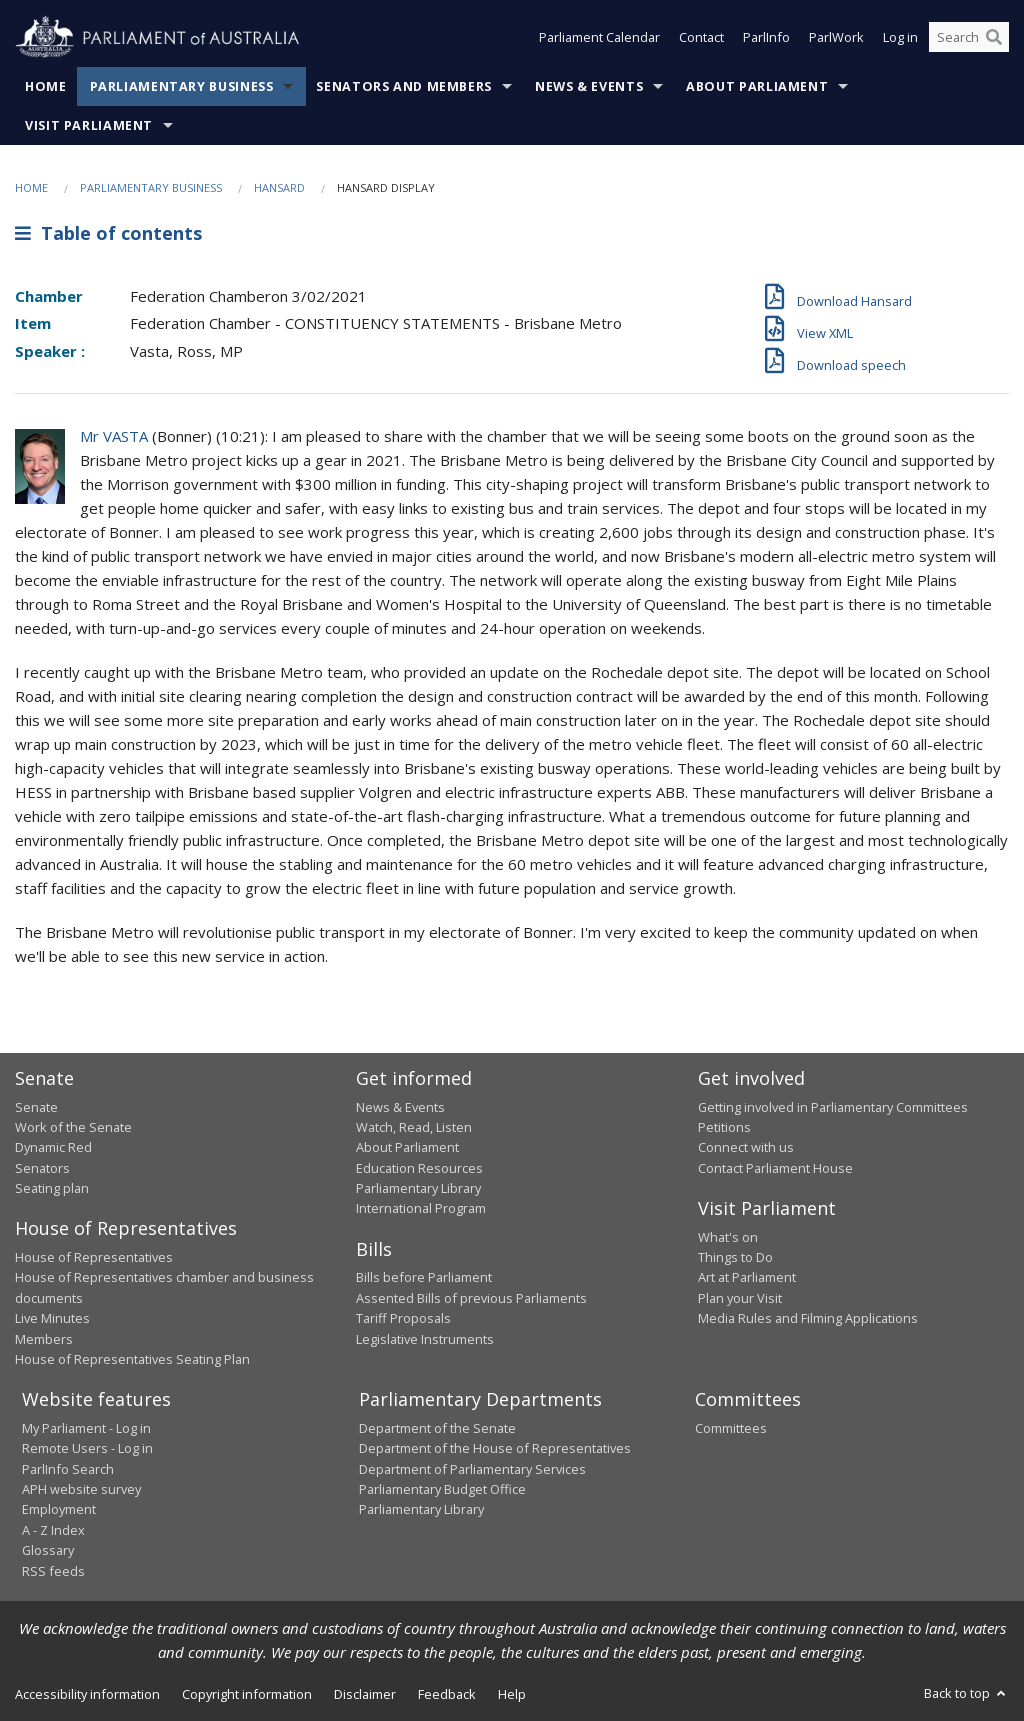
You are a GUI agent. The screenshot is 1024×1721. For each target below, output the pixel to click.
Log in (900, 38)
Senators (42, 1168)
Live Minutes (52, 1318)
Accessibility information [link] (87, 1694)
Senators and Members (404, 86)
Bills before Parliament (424, 1277)
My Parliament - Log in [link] (86, 1428)
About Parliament (757, 86)
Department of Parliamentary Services (472, 1469)
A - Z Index (53, 1530)
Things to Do (735, 1257)
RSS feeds (53, 1571)
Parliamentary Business (182, 86)
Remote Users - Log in (87, 1448)
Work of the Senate (73, 1127)
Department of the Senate (437, 1428)
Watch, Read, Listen (414, 1127)
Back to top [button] (966, 1693)
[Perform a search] (994, 38)
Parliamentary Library (418, 1188)
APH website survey (81, 1489)
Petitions (724, 1127)
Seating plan (52, 1188)
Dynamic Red (53, 1147)
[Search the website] (969, 38)
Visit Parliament (89, 125)
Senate (36, 1107)
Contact (701, 38)
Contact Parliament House (775, 1168)
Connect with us (746, 1147)
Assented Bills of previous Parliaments (471, 1298)
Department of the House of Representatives (495, 1448)
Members (44, 1339)
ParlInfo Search (68, 1469)
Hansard (279, 187)
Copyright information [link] (247, 1694)
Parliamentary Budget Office (442, 1489)
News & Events (589, 86)
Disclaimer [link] (365, 1694)
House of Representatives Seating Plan (132, 1359)
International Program (421, 1208)
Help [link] (512, 1694)
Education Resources (419, 1168)
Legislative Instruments (425, 1339)
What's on (728, 1237)
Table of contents (108, 233)
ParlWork (836, 38)
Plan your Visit (740, 1298)
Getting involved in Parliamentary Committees (833, 1107)
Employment (59, 1509)
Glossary (48, 1550)
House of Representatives (94, 1257)
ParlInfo (766, 38)
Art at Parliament (747, 1277)
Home (46, 86)
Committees (731, 1428)
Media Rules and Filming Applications (808, 1318)
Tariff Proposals (403, 1318)
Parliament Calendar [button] (599, 38)
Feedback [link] (447, 1694)
